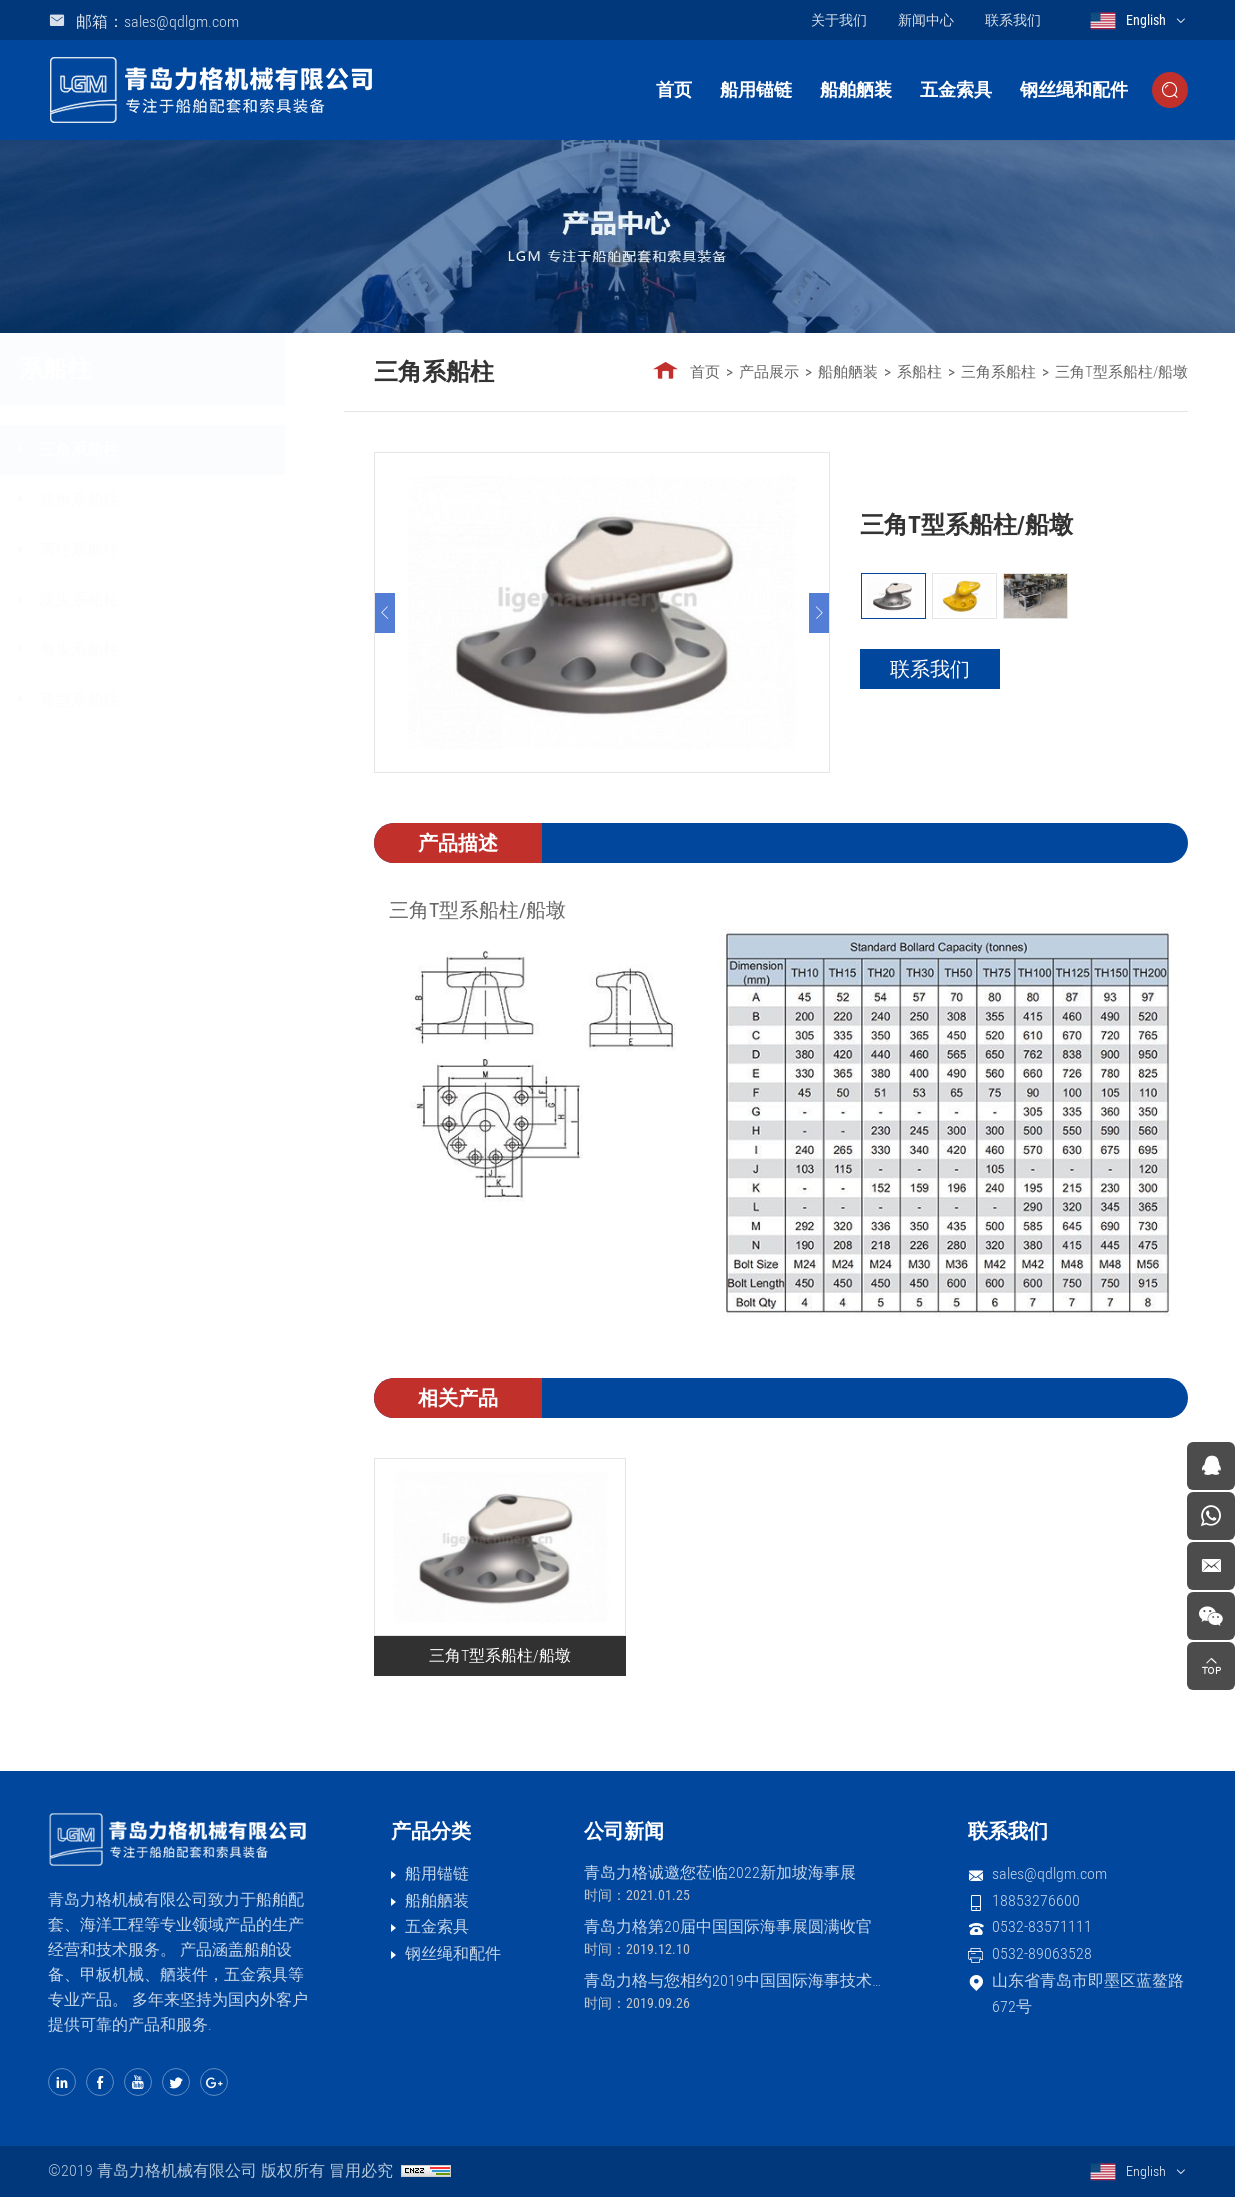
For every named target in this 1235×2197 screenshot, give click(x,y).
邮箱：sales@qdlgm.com (157, 21)
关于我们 (839, 20)
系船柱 (920, 372)
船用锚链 (756, 89)
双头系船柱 (136, 599)
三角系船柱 (136, 449)
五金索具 (956, 89)
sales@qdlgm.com (1049, 1873)
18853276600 (1036, 1900)
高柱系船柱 (136, 549)
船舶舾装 (856, 89)
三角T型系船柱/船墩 (1122, 372)
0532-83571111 (1042, 1926)
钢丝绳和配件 (1074, 89)
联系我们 (1013, 20)
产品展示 (770, 372)
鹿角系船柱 (136, 499)
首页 (674, 89)
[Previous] (386, 613)
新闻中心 (926, 20)
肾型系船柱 (136, 699)
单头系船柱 (136, 649)
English (1146, 20)
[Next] (820, 613)
